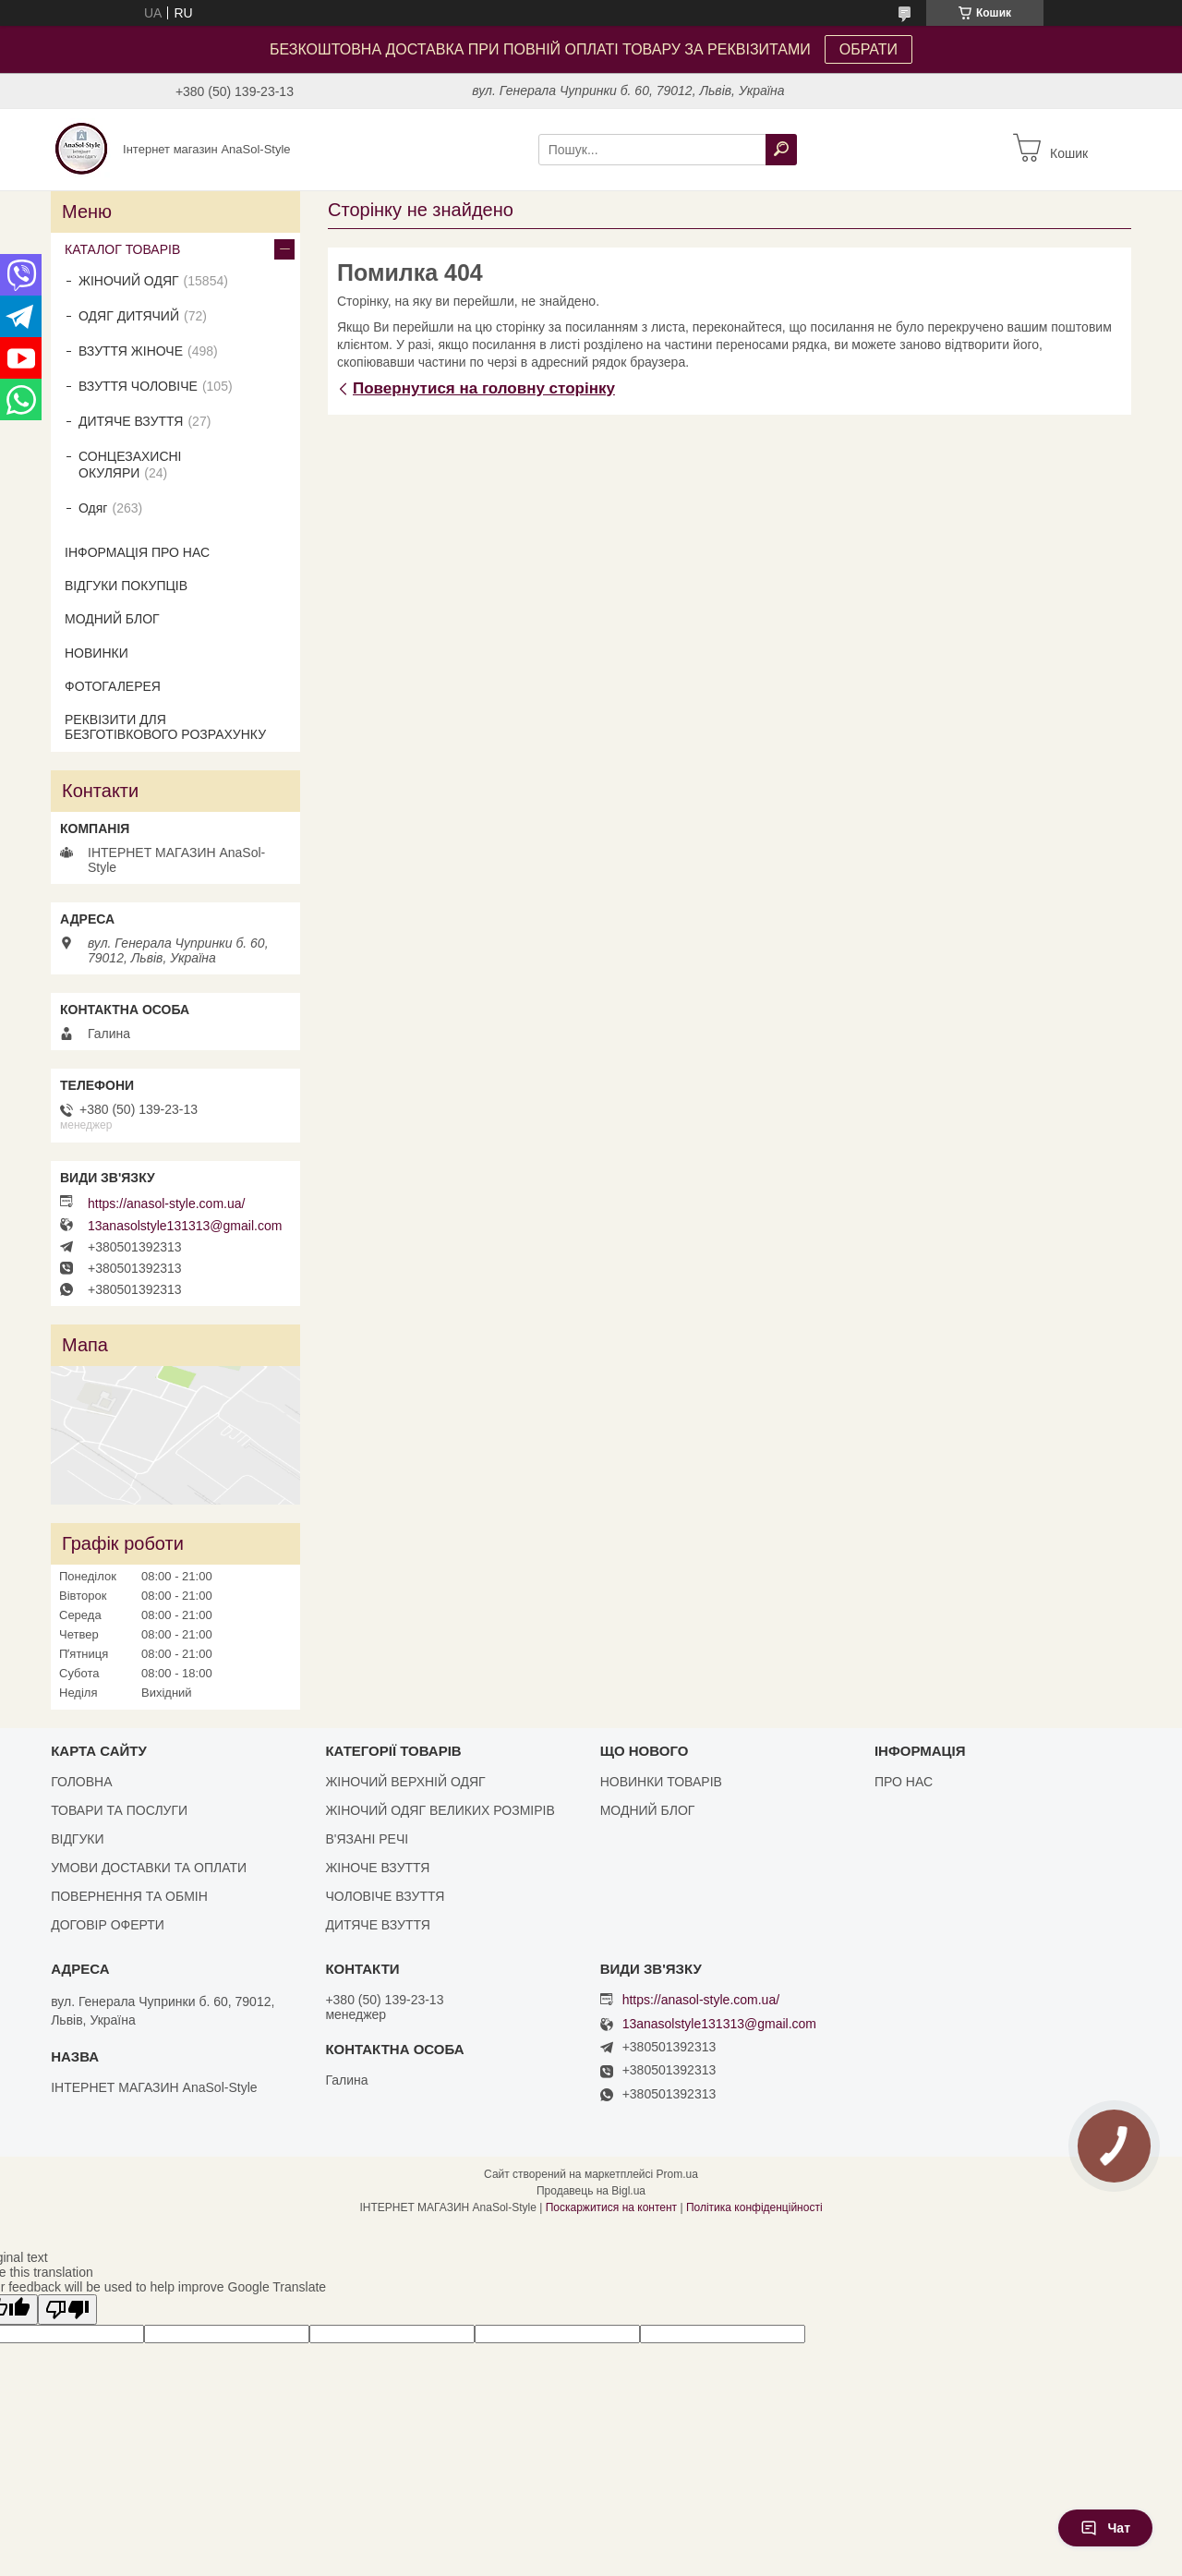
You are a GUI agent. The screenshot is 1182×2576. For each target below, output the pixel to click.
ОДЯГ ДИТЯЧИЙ (128, 315)
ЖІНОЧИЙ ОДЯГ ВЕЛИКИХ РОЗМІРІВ (439, 1810)
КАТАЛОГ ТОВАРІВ (122, 249)
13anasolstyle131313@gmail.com (185, 1225)
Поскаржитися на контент (611, 2207)
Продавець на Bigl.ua (591, 2190)
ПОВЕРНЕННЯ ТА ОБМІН (129, 1896)
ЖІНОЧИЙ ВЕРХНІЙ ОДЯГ (405, 1781)
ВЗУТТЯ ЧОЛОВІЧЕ (138, 386)
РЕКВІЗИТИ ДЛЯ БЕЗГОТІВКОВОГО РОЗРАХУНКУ (165, 727)
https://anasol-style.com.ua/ (166, 1203)
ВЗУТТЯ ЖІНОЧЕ (130, 351)
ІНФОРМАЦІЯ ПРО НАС (137, 552)
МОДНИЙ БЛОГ (112, 618)
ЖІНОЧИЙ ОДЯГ (128, 280)
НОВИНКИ (96, 653)
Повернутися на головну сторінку (484, 388)
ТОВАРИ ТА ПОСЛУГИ (119, 1810)
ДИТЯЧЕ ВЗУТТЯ (130, 421)
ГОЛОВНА (81, 1781)
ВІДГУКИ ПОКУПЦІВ (126, 585)
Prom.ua (677, 2174)
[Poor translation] (67, 2309)
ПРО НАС (903, 1781)
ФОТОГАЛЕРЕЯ (113, 686)
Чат (1105, 2528)
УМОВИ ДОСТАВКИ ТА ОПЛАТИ (149, 1867)
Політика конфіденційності (754, 2207)
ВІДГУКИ (77, 1839)
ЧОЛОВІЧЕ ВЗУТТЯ (384, 1896)
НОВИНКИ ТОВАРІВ (661, 1781)
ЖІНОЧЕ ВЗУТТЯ (377, 1867)
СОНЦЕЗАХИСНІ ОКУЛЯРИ (130, 464)
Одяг (92, 508)
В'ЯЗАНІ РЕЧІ (366, 1839)
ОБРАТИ (868, 49)
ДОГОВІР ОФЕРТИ (107, 1924)
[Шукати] (781, 149)
